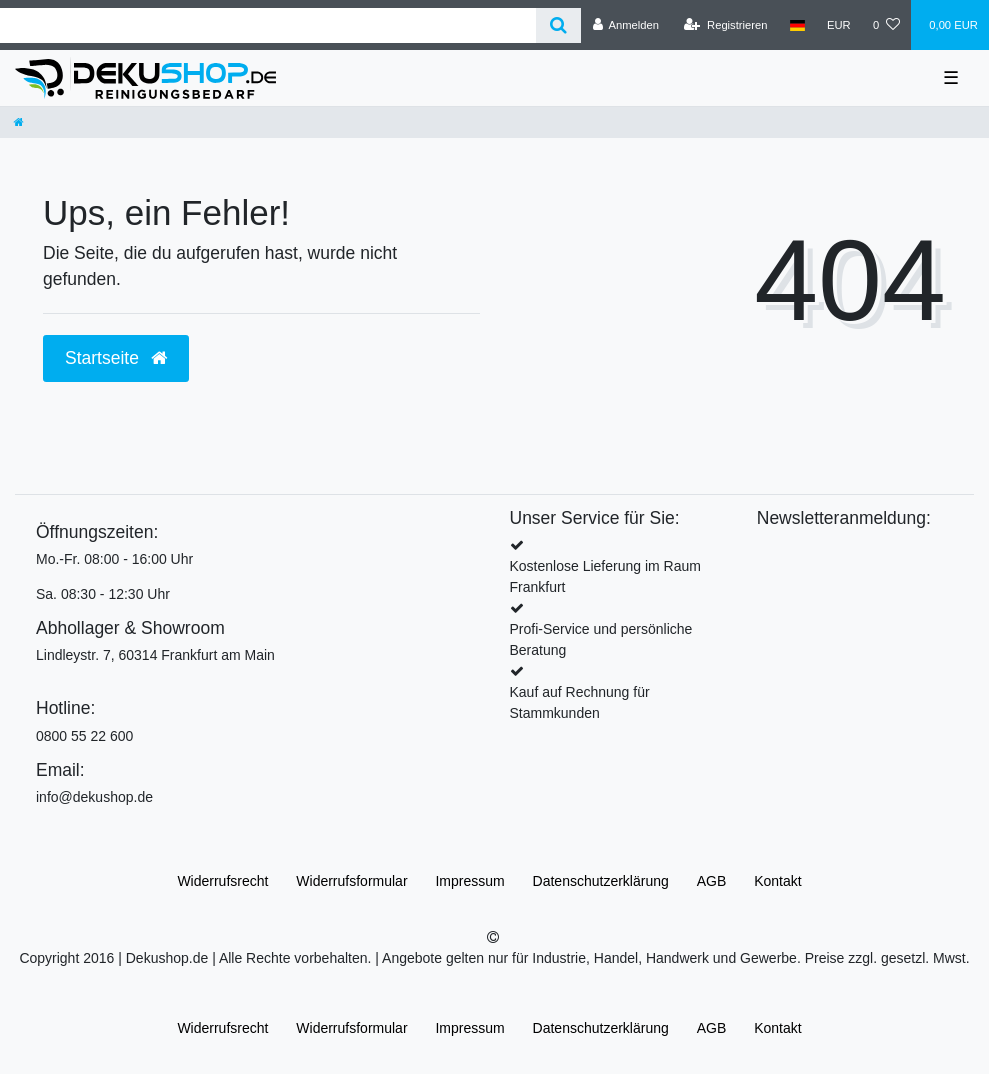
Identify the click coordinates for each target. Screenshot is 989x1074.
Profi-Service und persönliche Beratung (601, 639)
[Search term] (268, 25)
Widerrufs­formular (351, 881)
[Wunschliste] (886, 25)
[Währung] (839, 25)
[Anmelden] (625, 25)
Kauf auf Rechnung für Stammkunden (580, 702)
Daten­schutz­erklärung (601, 881)
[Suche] (558, 25)
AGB (712, 881)
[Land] (797, 25)
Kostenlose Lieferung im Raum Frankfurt (605, 576)
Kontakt (777, 881)
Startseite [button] (116, 358)
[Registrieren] (725, 25)
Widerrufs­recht (222, 881)
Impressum (469, 881)
